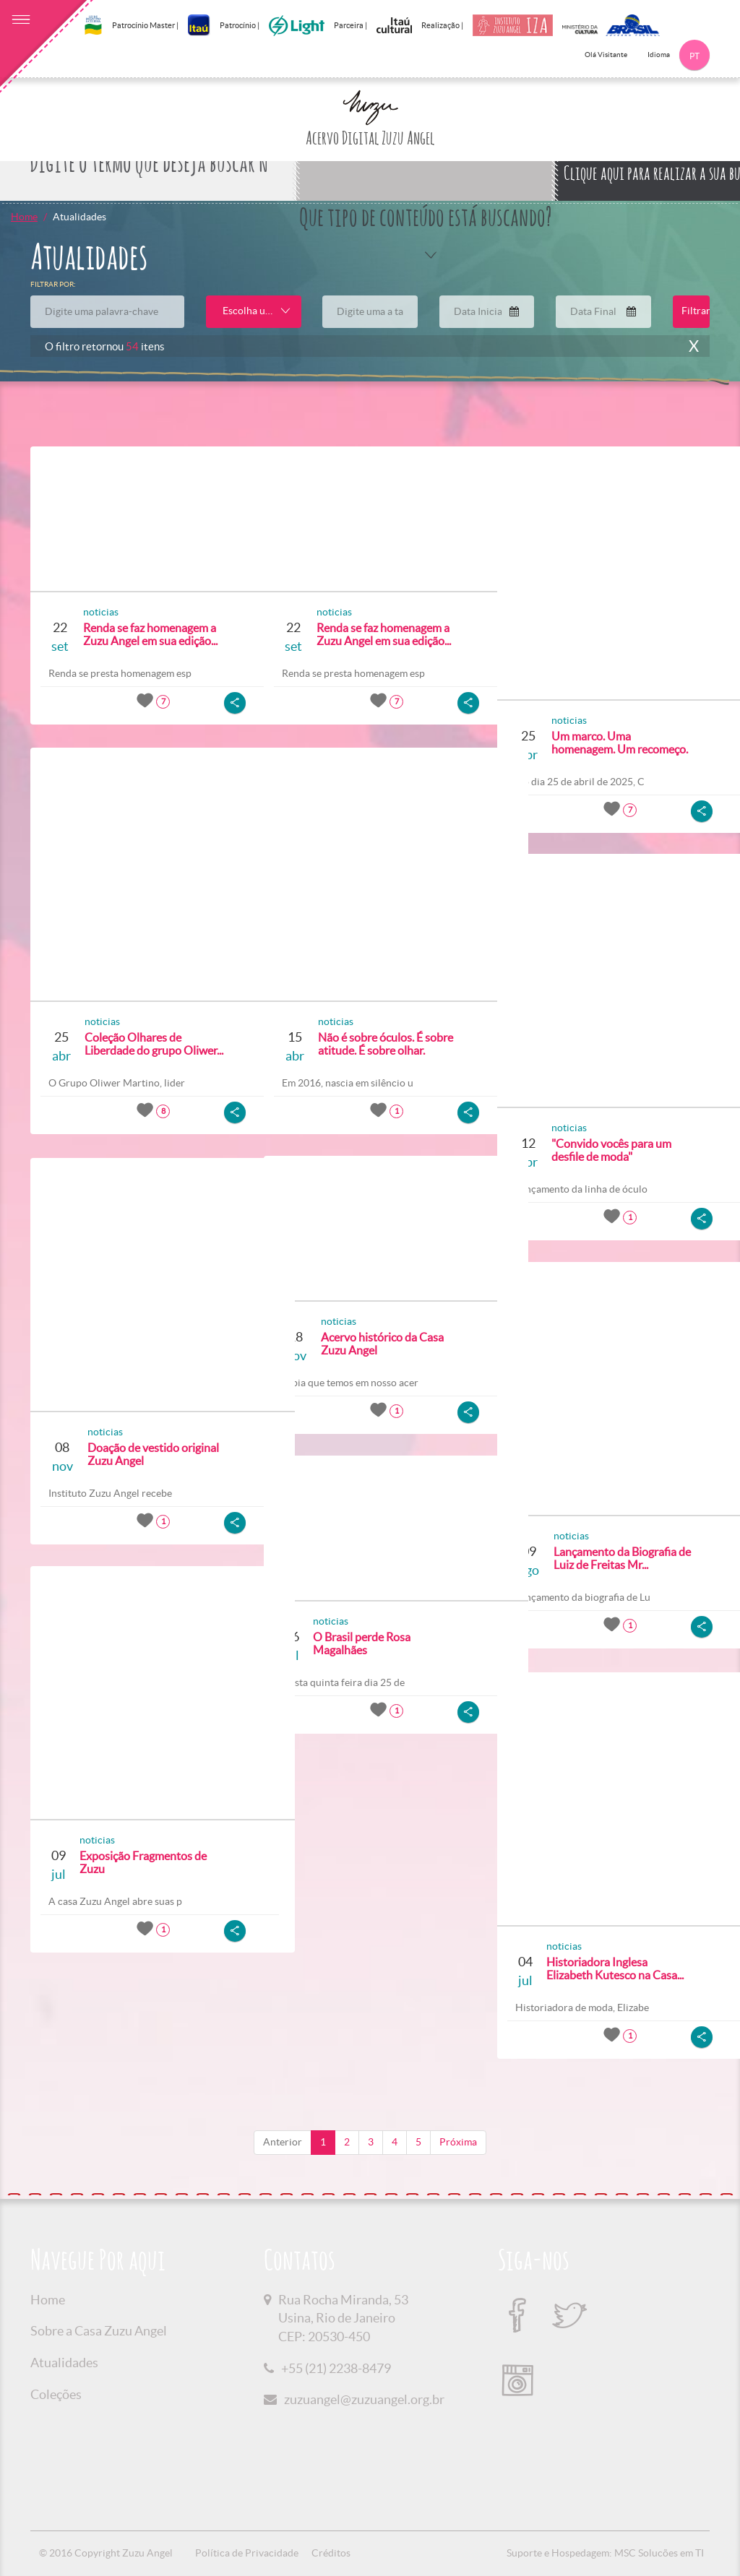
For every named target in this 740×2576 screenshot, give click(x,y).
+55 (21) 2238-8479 (336, 2368)
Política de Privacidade (246, 2553)
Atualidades (64, 2362)
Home (24, 216)
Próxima (458, 2142)
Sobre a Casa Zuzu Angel (98, 2330)
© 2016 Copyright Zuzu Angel (106, 2553)
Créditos (330, 2553)
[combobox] (253, 311)
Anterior (282, 2142)
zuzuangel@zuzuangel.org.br (364, 2399)
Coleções (56, 2394)
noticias (95, 612)
